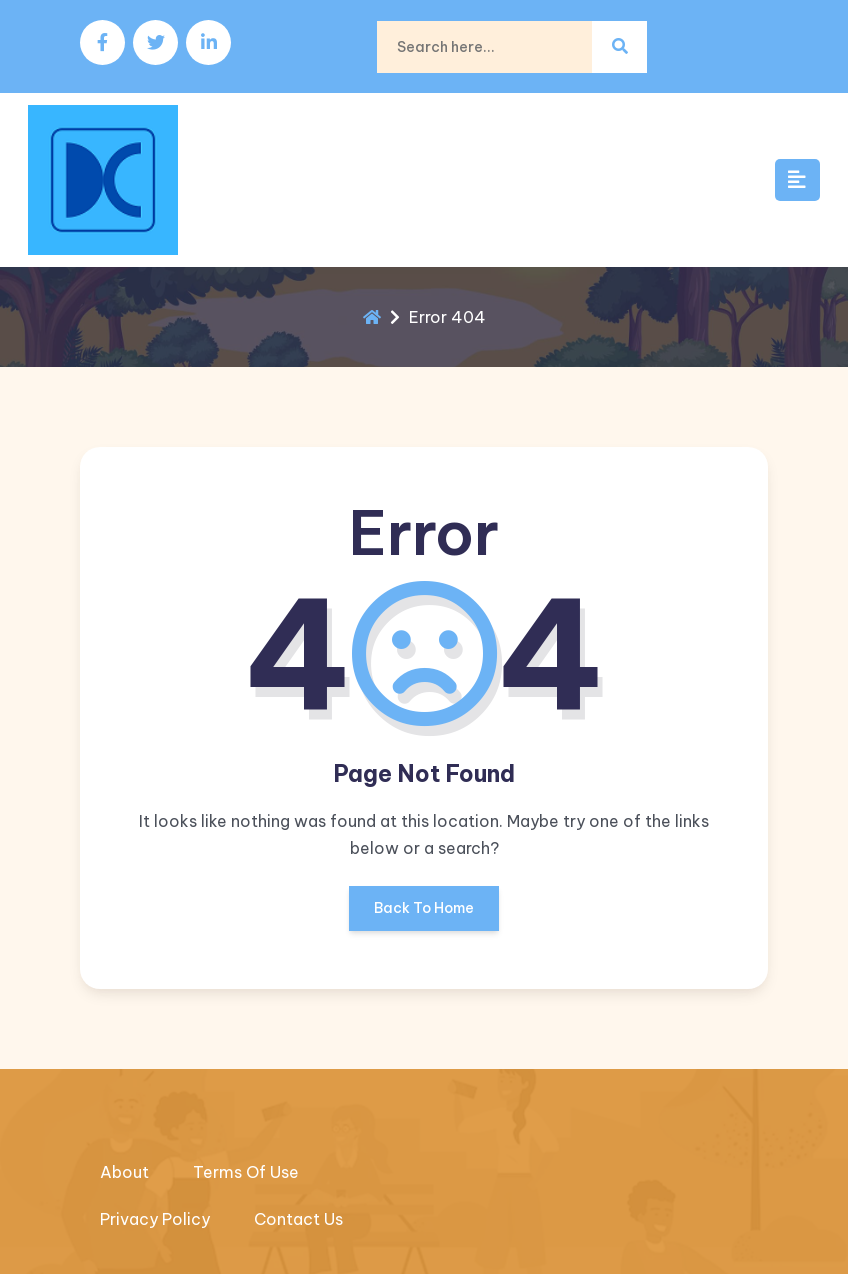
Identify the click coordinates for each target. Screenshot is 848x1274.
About (124, 1172)
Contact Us (298, 1219)
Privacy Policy (155, 1219)
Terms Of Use (246, 1172)
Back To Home (424, 915)
